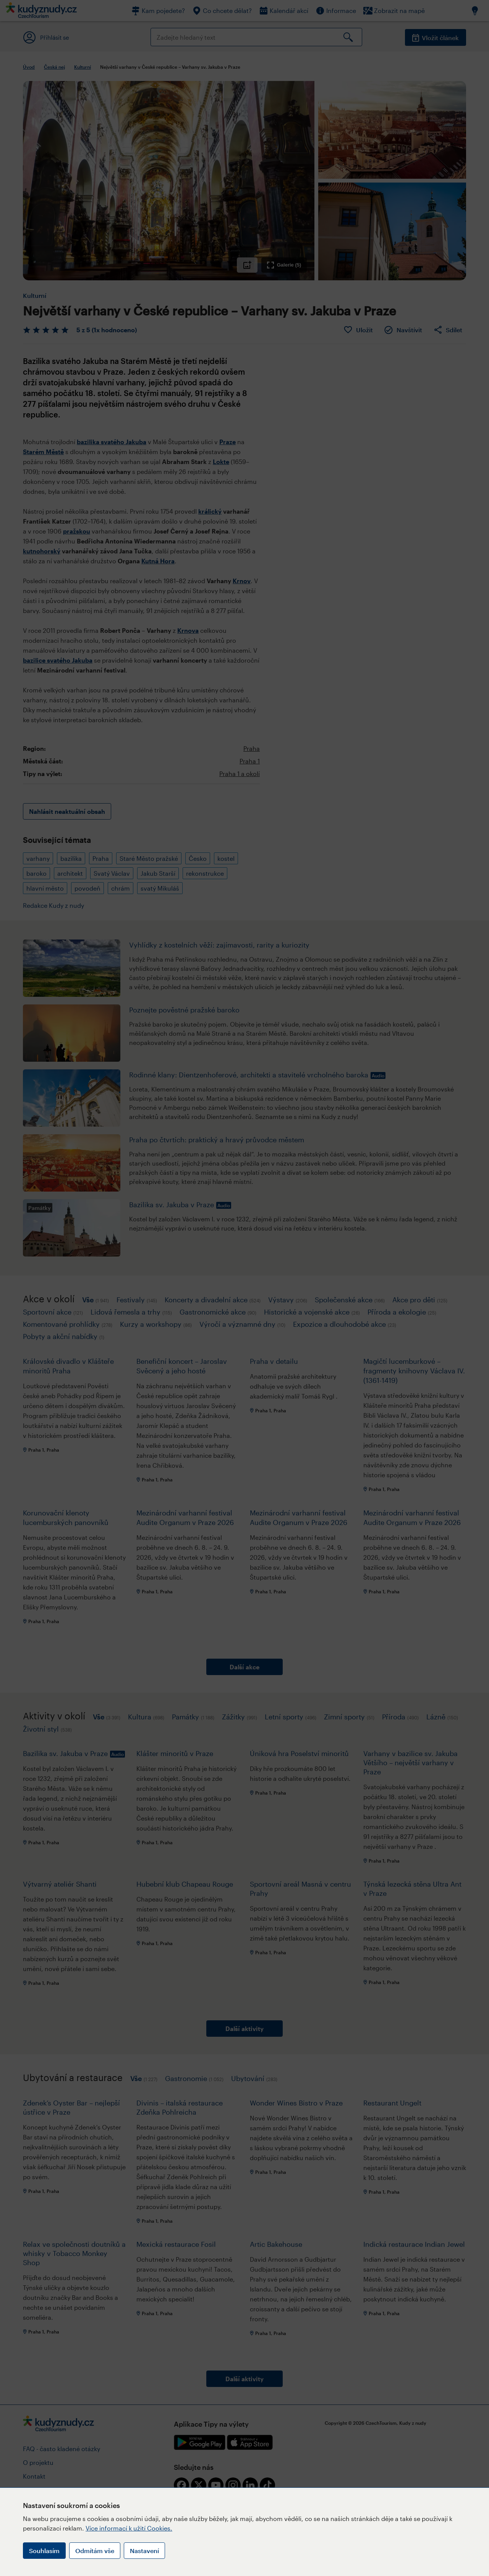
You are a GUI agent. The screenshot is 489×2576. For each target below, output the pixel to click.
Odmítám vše (94, 2550)
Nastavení (144, 2550)
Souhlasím (44, 2550)
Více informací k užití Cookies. (129, 2528)
